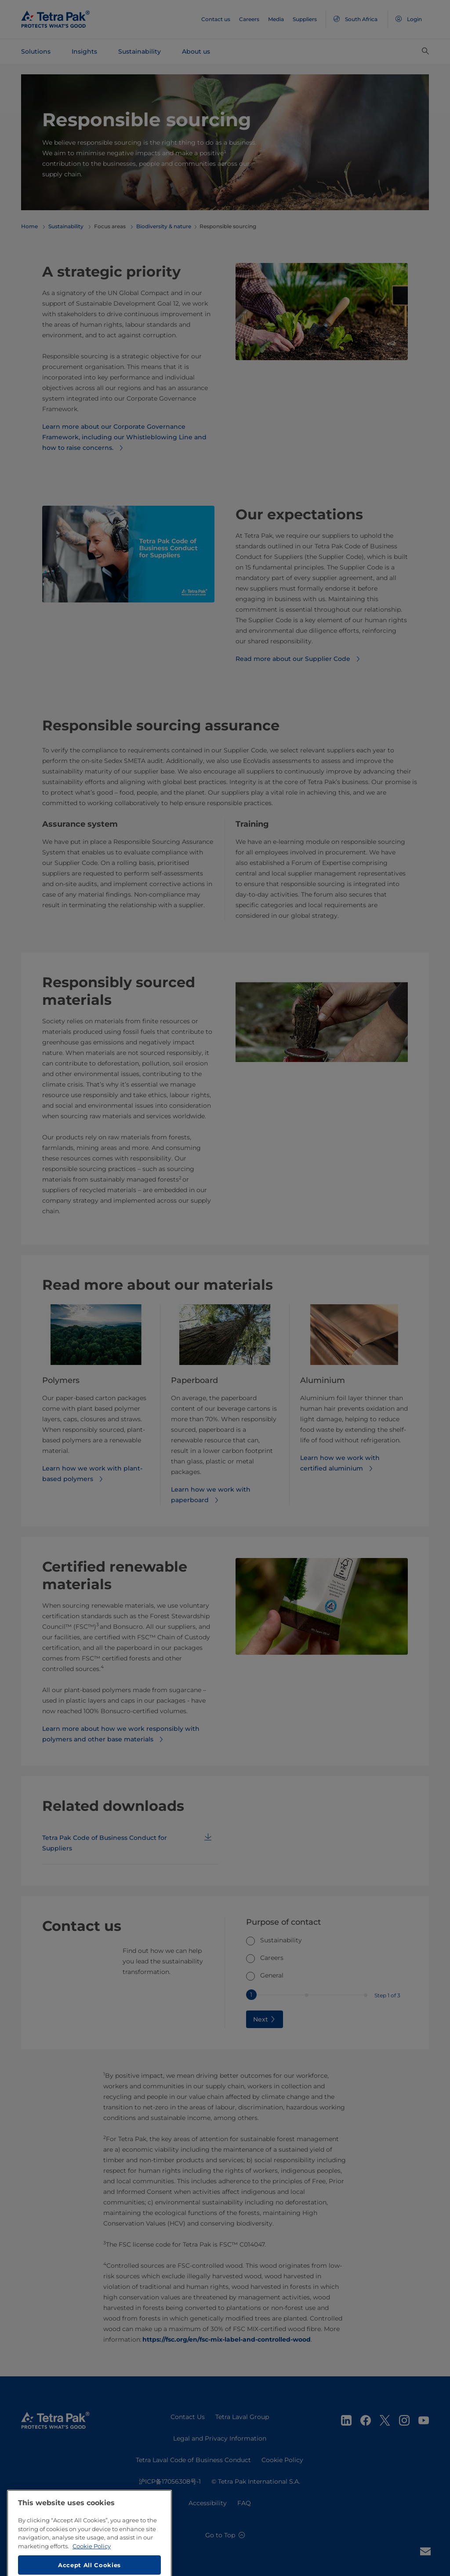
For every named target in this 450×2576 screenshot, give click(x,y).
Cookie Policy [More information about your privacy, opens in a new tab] (92, 2570)
